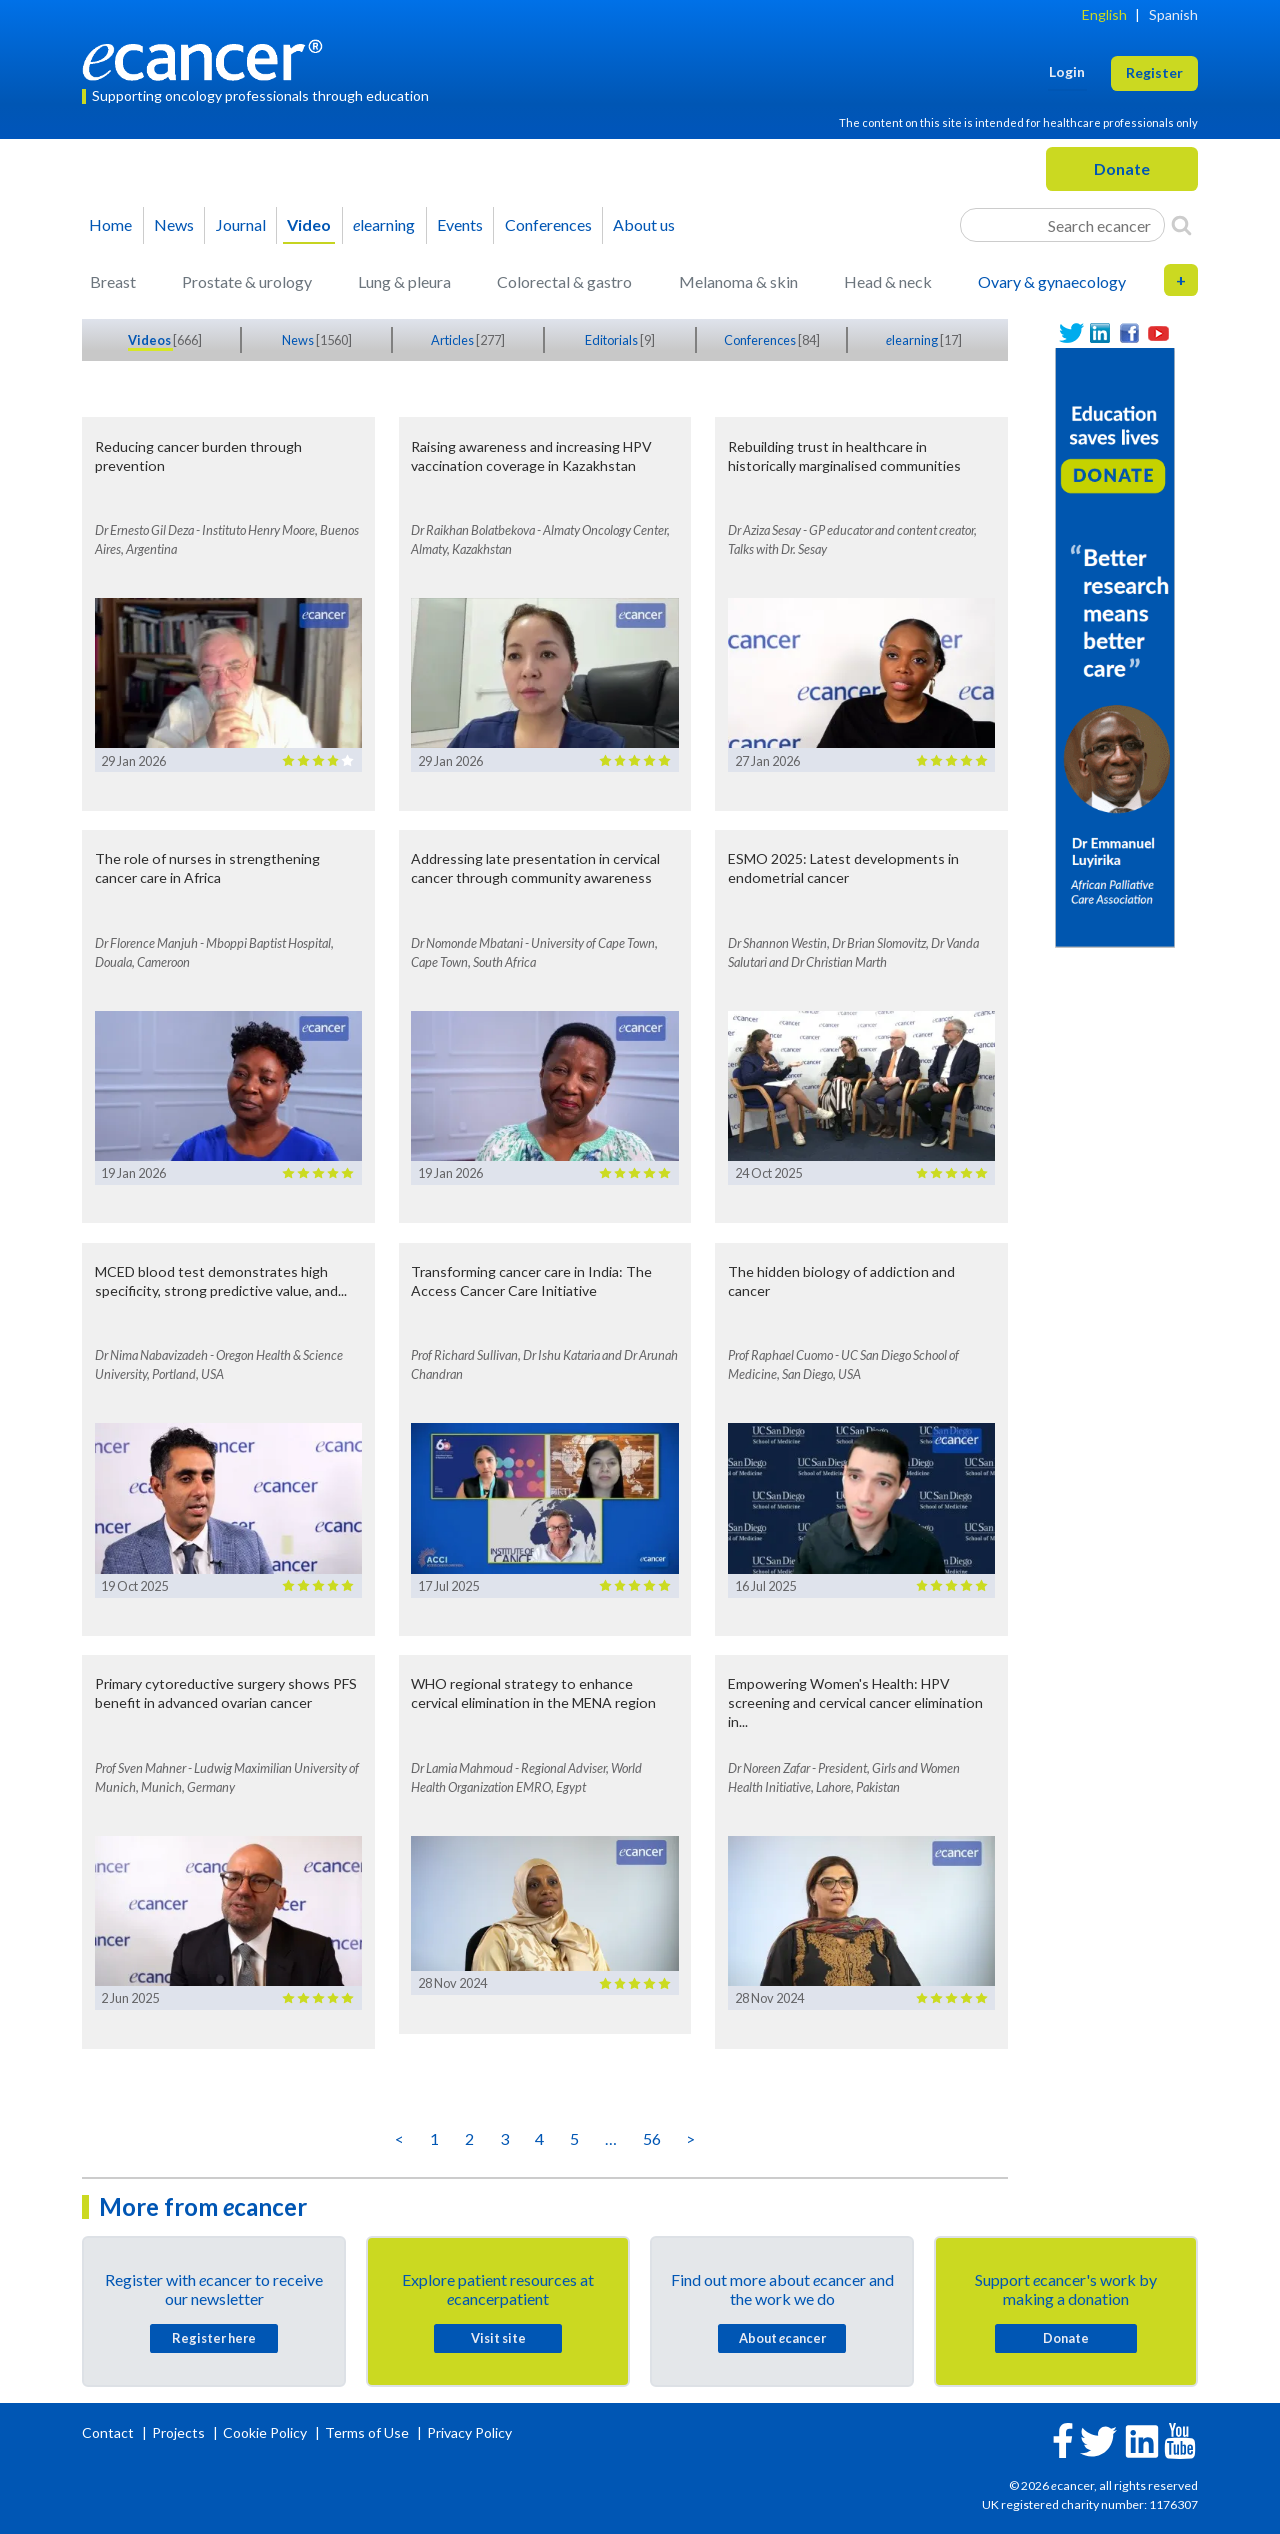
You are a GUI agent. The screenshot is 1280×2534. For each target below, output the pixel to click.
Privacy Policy (469, 2432)
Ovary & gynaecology (1052, 281)
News (174, 224)
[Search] (1181, 225)
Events (460, 224)
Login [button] (1067, 71)
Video (309, 224)
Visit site (498, 2338)
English (1104, 14)
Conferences (548, 224)
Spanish (1173, 14)
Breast (113, 281)
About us (644, 224)
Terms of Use (367, 2432)
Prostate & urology (247, 281)
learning (384, 224)
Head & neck (888, 281)
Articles (453, 340)
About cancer (782, 2338)
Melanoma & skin (738, 281)
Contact (109, 2432)
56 (652, 2138)
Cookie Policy (265, 2432)
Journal (241, 224)
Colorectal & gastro (564, 281)
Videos (150, 340)
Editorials (612, 340)
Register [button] (1154, 72)
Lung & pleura (404, 281)
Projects (180, 2432)
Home (110, 224)
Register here (214, 2338)
